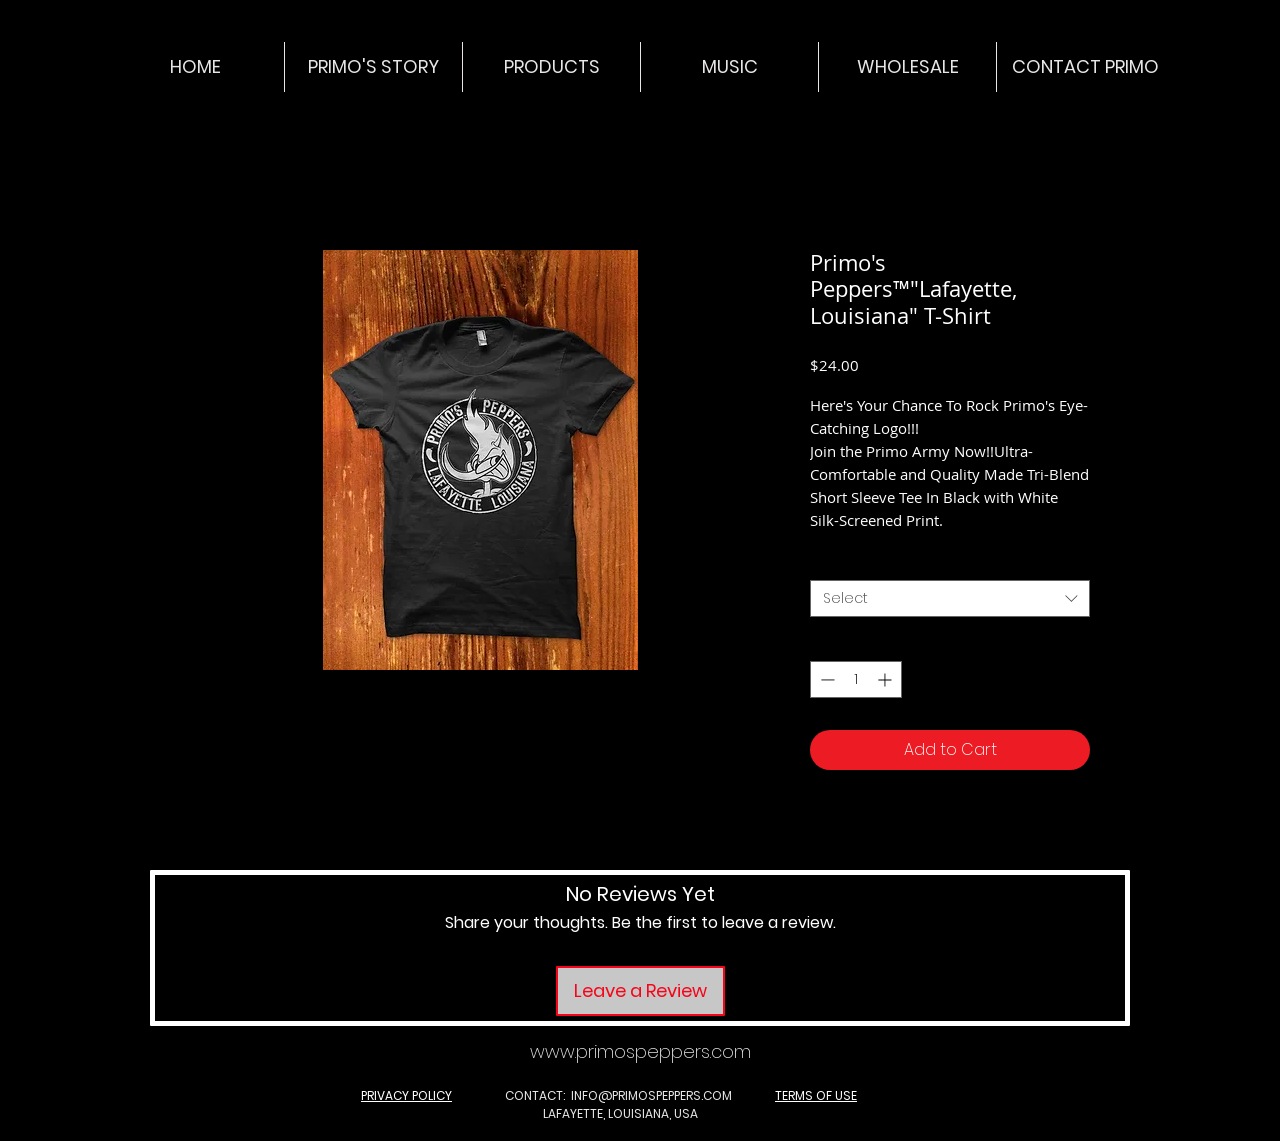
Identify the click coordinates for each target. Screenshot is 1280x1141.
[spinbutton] (856, 679)
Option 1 (843, 561)
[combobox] (950, 599)
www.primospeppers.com (640, 1051)
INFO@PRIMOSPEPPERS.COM (651, 1095)
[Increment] (886, 679)
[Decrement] (825, 679)
